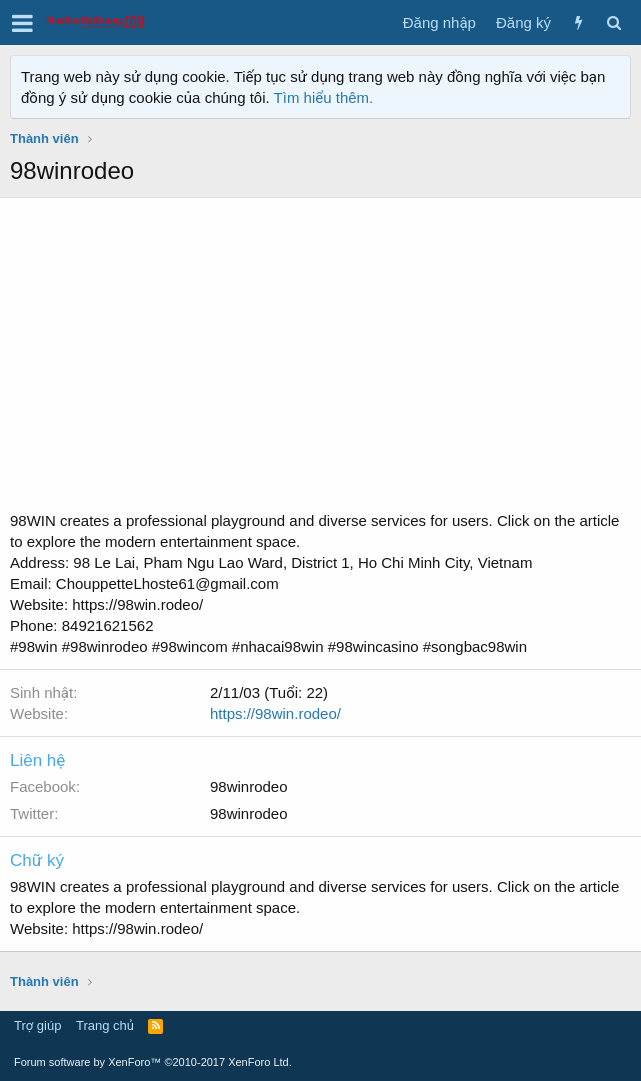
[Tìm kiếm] (613, 22)
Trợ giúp (37, 1025)
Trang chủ (105, 1025)
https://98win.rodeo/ (275, 713)
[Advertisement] (320, 360)
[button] (22, 23)
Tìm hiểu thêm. (324, 97)
